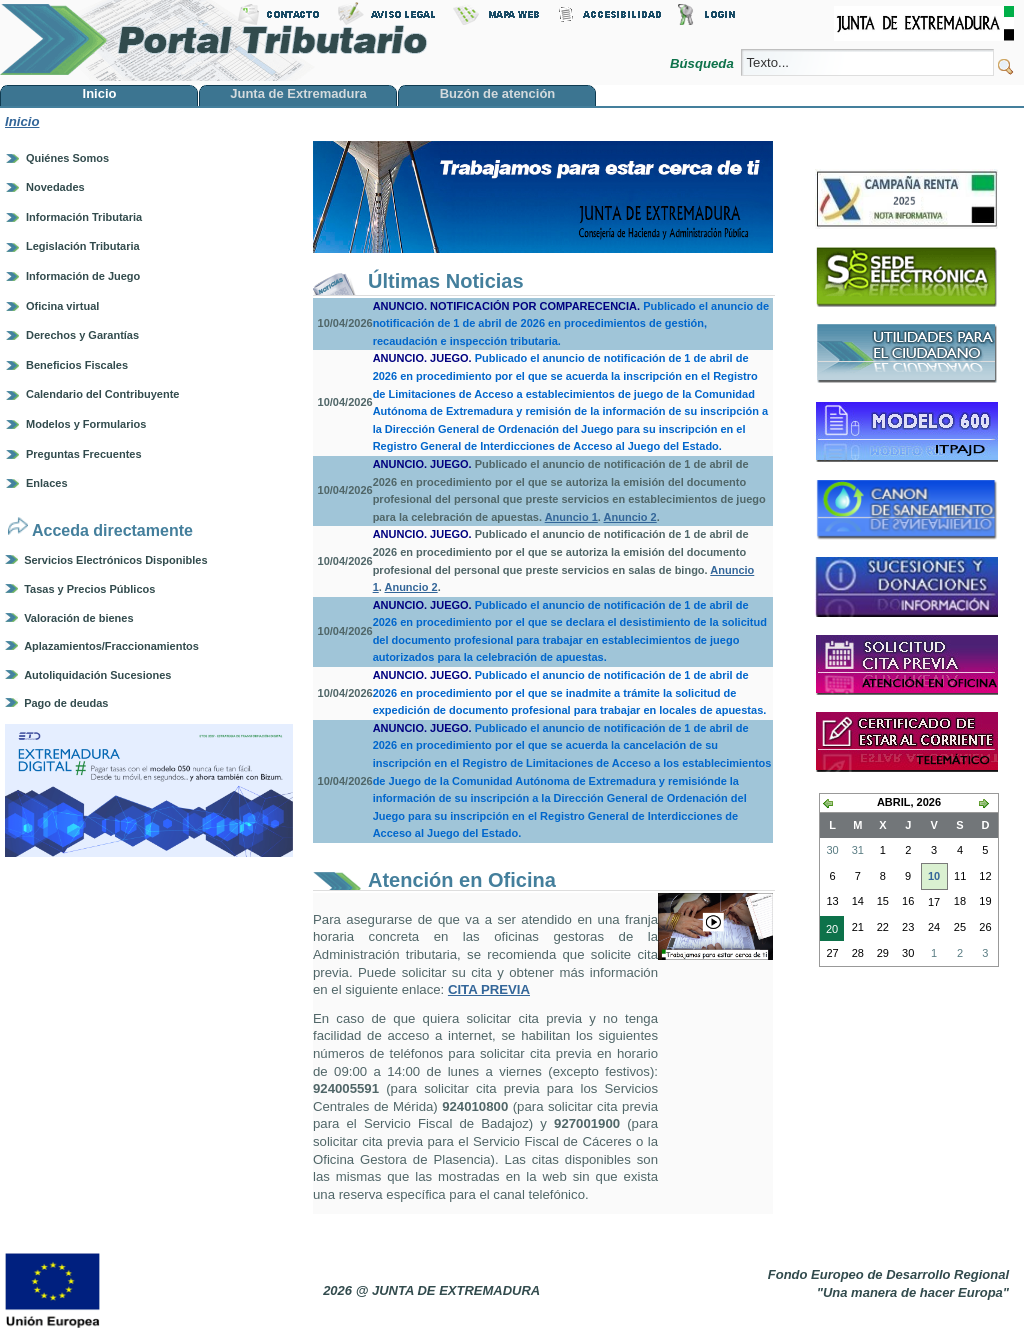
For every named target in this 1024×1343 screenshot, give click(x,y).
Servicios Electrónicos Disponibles (115, 560)
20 (829, 931)
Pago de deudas (66, 703)
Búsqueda (703, 63)
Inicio (22, 121)
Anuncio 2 (630, 517)
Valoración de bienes (78, 618)
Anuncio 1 (571, 517)
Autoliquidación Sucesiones (97, 675)
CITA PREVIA (489, 989)
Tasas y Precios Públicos (89, 589)
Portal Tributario (214, 40)
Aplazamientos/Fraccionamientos (111, 646)
